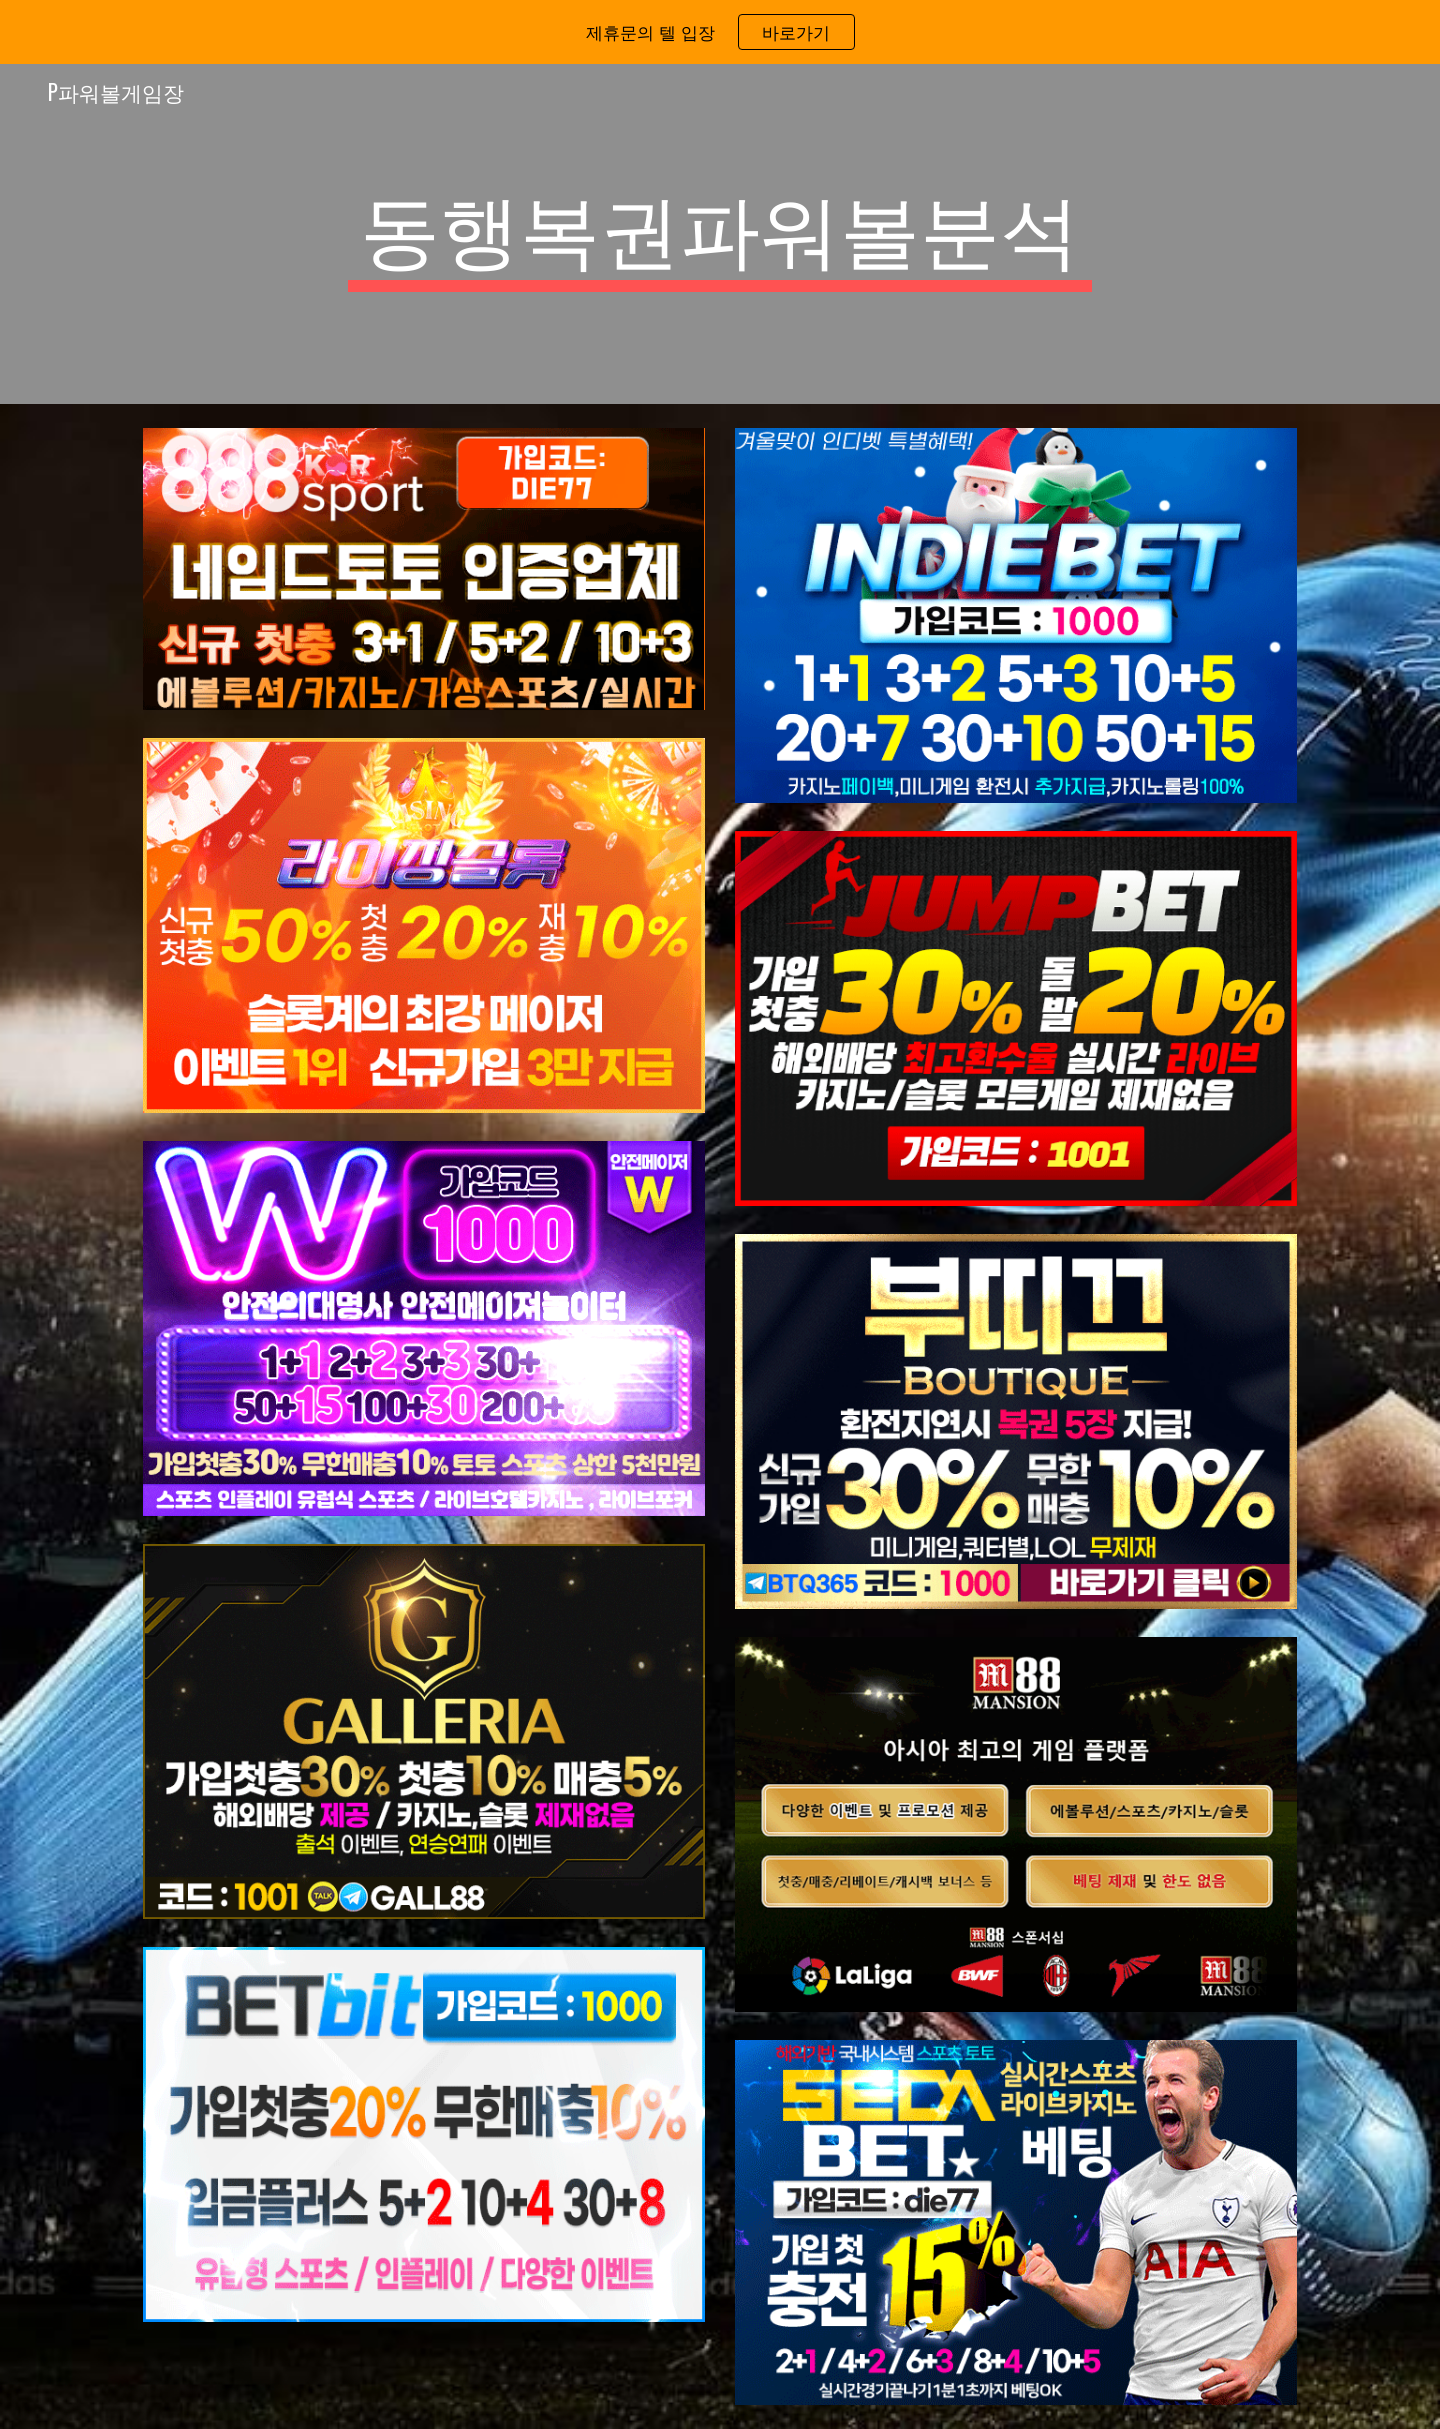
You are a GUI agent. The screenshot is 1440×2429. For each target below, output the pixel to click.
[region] (720, 32)
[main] (720, 234)
